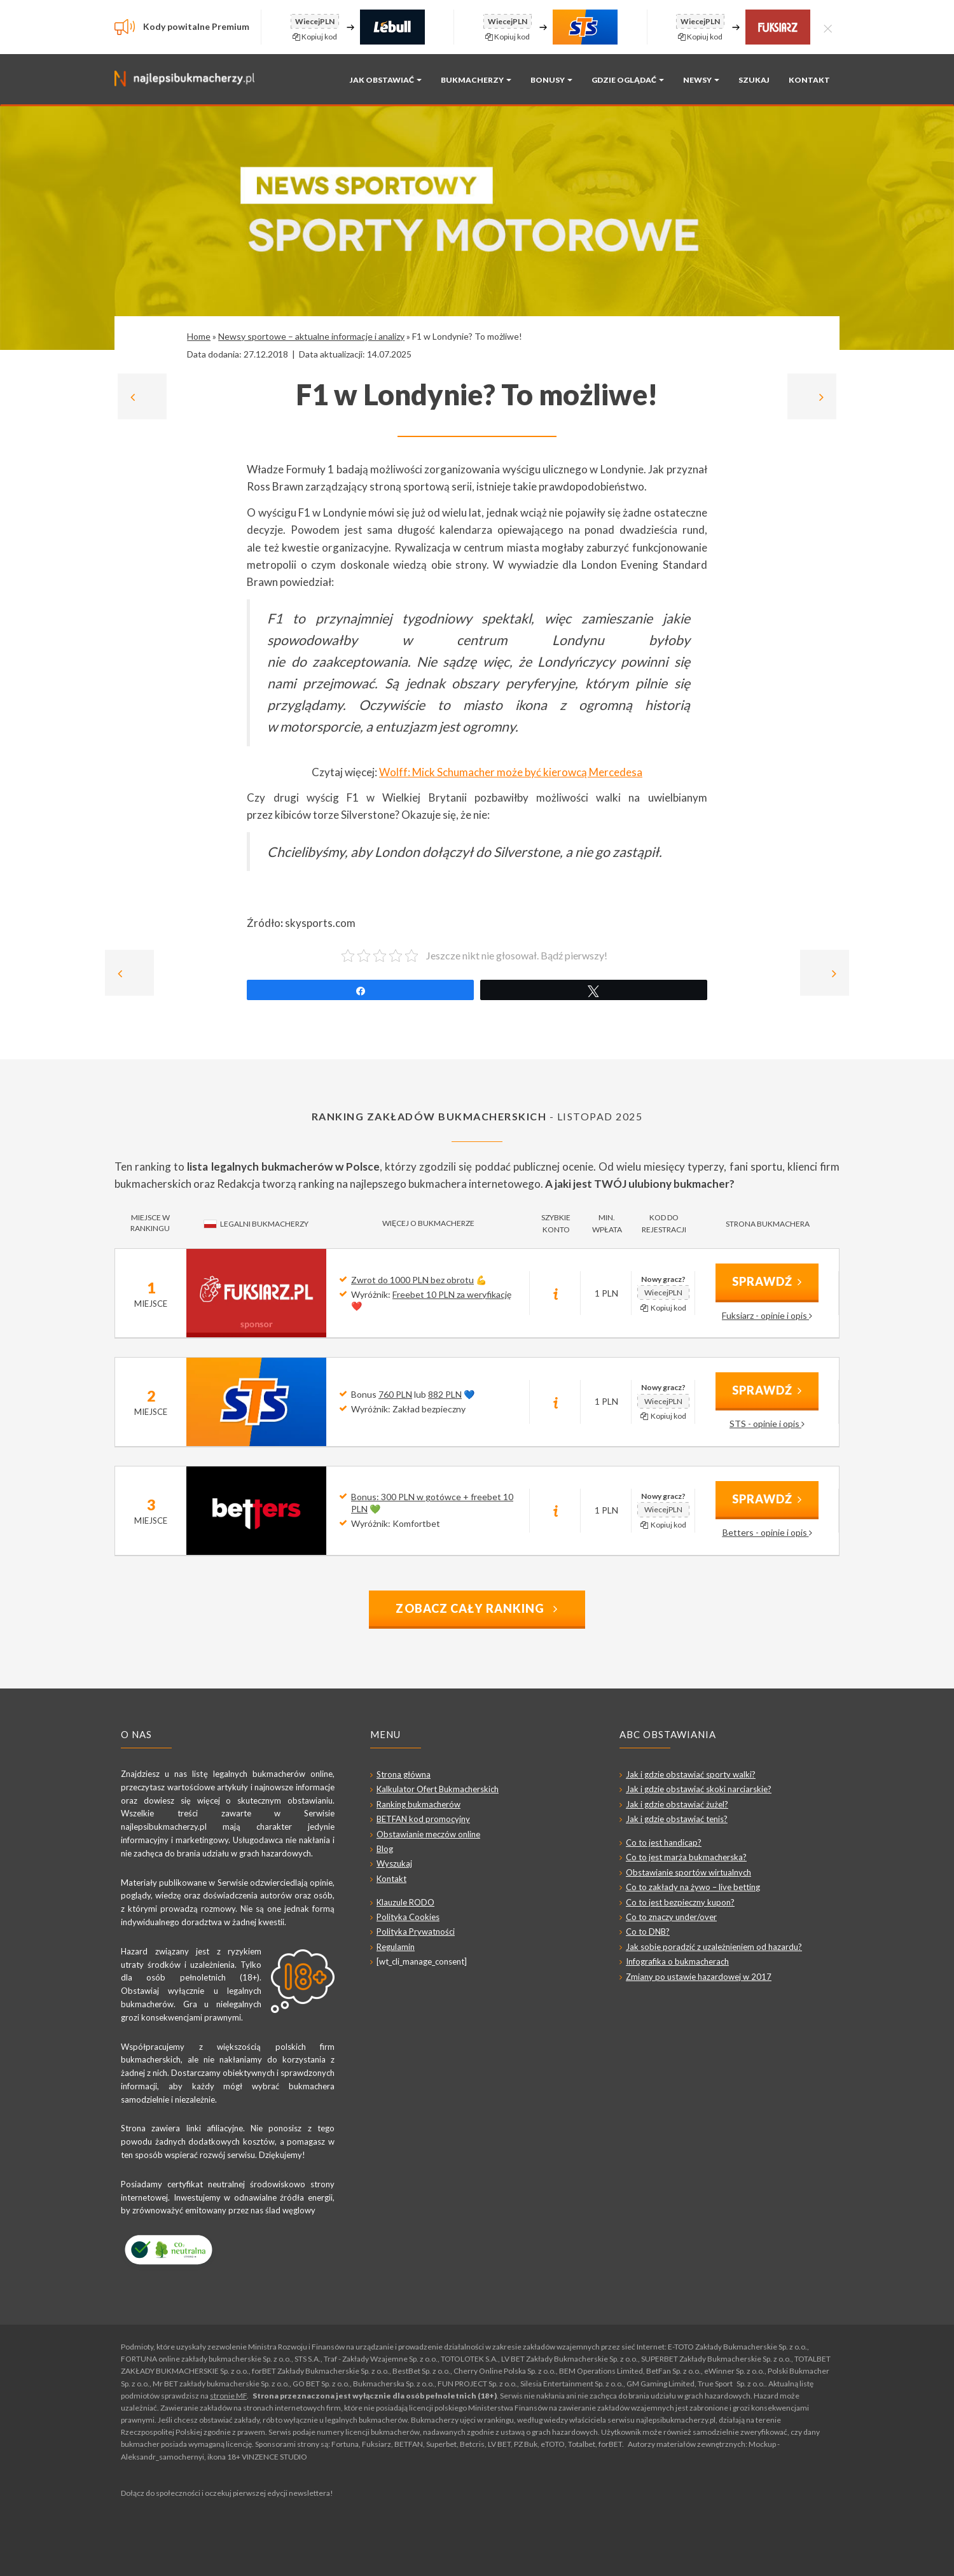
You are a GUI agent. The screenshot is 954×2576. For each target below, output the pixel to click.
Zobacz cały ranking (477, 1608)
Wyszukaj (394, 1863)
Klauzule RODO (405, 1902)
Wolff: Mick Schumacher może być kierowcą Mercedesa (510, 772)
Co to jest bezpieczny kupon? (680, 1902)
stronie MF (228, 2395)
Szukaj (754, 80)
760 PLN (395, 1394)
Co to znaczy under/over (671, 1917)
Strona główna (404, 1774)
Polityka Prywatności (416, 1931)
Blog (385, 1849)
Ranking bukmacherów (418, 1804)
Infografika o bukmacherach (677, 1961)
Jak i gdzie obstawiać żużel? (677, 1804)
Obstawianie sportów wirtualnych (688, 1872)
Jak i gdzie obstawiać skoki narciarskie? (698, 1789)
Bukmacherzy (476, 80)
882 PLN (445, 1394)
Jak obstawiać (386, 80)
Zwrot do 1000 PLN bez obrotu (412, 1279)
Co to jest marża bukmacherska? (686, 1857)
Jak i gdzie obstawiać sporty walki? (691, 1774)
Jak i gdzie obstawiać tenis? (677, 1819)
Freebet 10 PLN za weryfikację (451, 1294)
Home (199, 336)
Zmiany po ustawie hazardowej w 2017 (698, 1977)
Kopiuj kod (315, 36)
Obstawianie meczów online (428, 1834)
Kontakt (809, 80)
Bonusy (551, 80)
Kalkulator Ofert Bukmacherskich (438, 1789)
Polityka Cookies (408, 1917)
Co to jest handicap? (664, 1842)
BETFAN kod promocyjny (423, 1819)
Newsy (701, 80)
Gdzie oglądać (627, 80)
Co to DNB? (648, 1931)
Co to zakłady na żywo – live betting (693, 1887)
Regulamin (396, 1947)
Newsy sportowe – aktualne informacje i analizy (311, 336)
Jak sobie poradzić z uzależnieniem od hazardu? (714, 1947)
